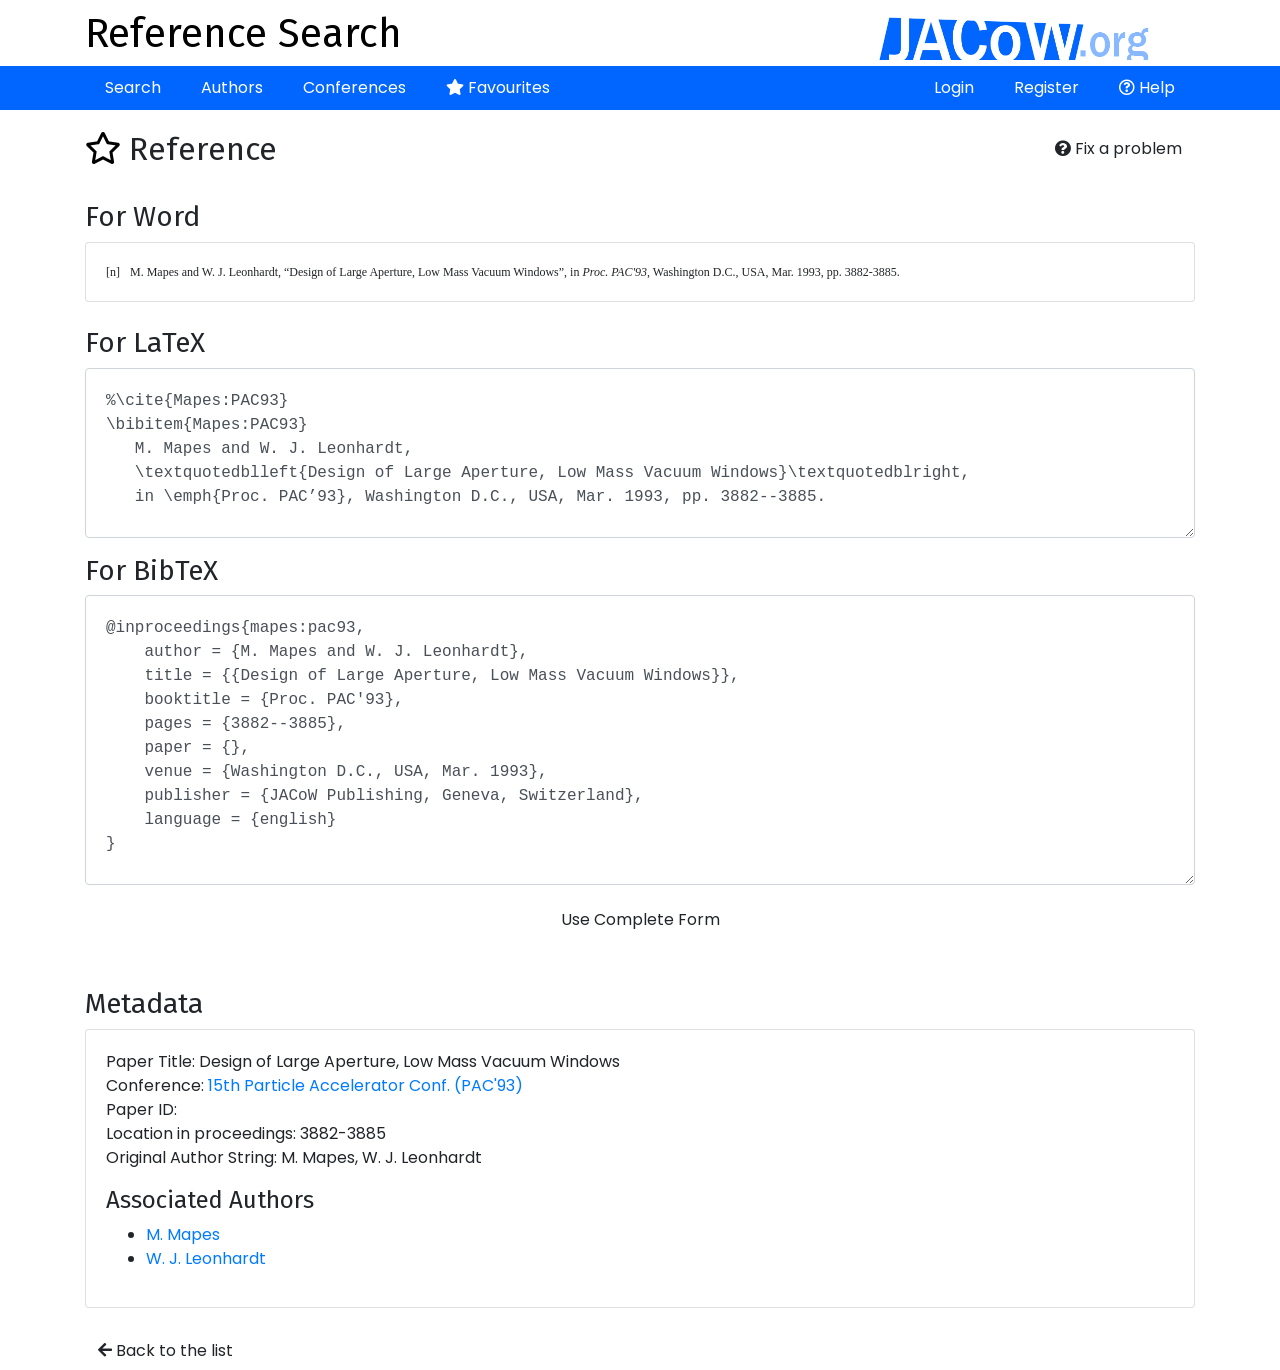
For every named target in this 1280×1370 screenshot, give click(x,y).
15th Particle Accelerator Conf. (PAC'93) (365, 1085)
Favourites (498, 87)
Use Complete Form (640, 919)
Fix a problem (1118, 148)
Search (133, 87)
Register (1046, 87)
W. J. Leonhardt (206, 1258)
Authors (232, 87)
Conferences (354, 87)
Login (954, 87)
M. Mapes (183, 1234)
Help (1147, 87)
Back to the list (165, 1350)
